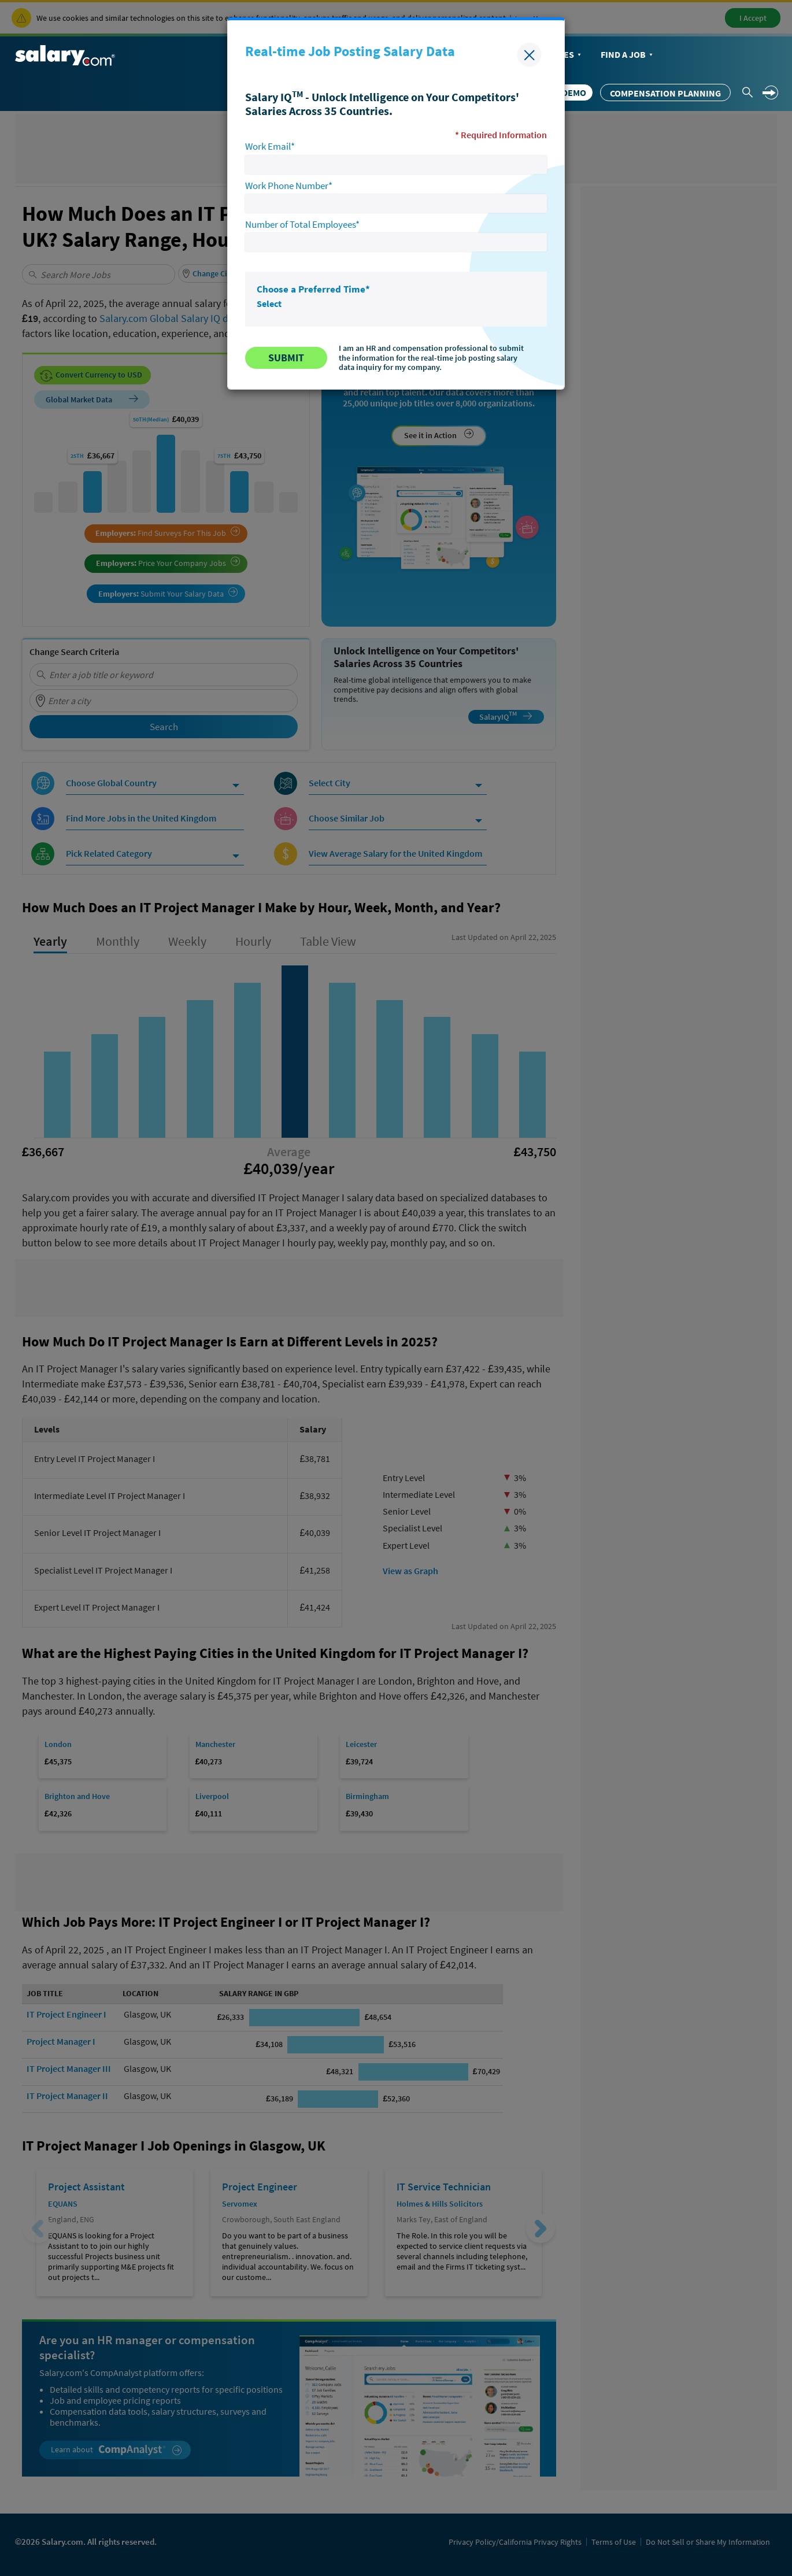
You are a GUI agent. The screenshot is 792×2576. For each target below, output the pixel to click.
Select (269, 303)
